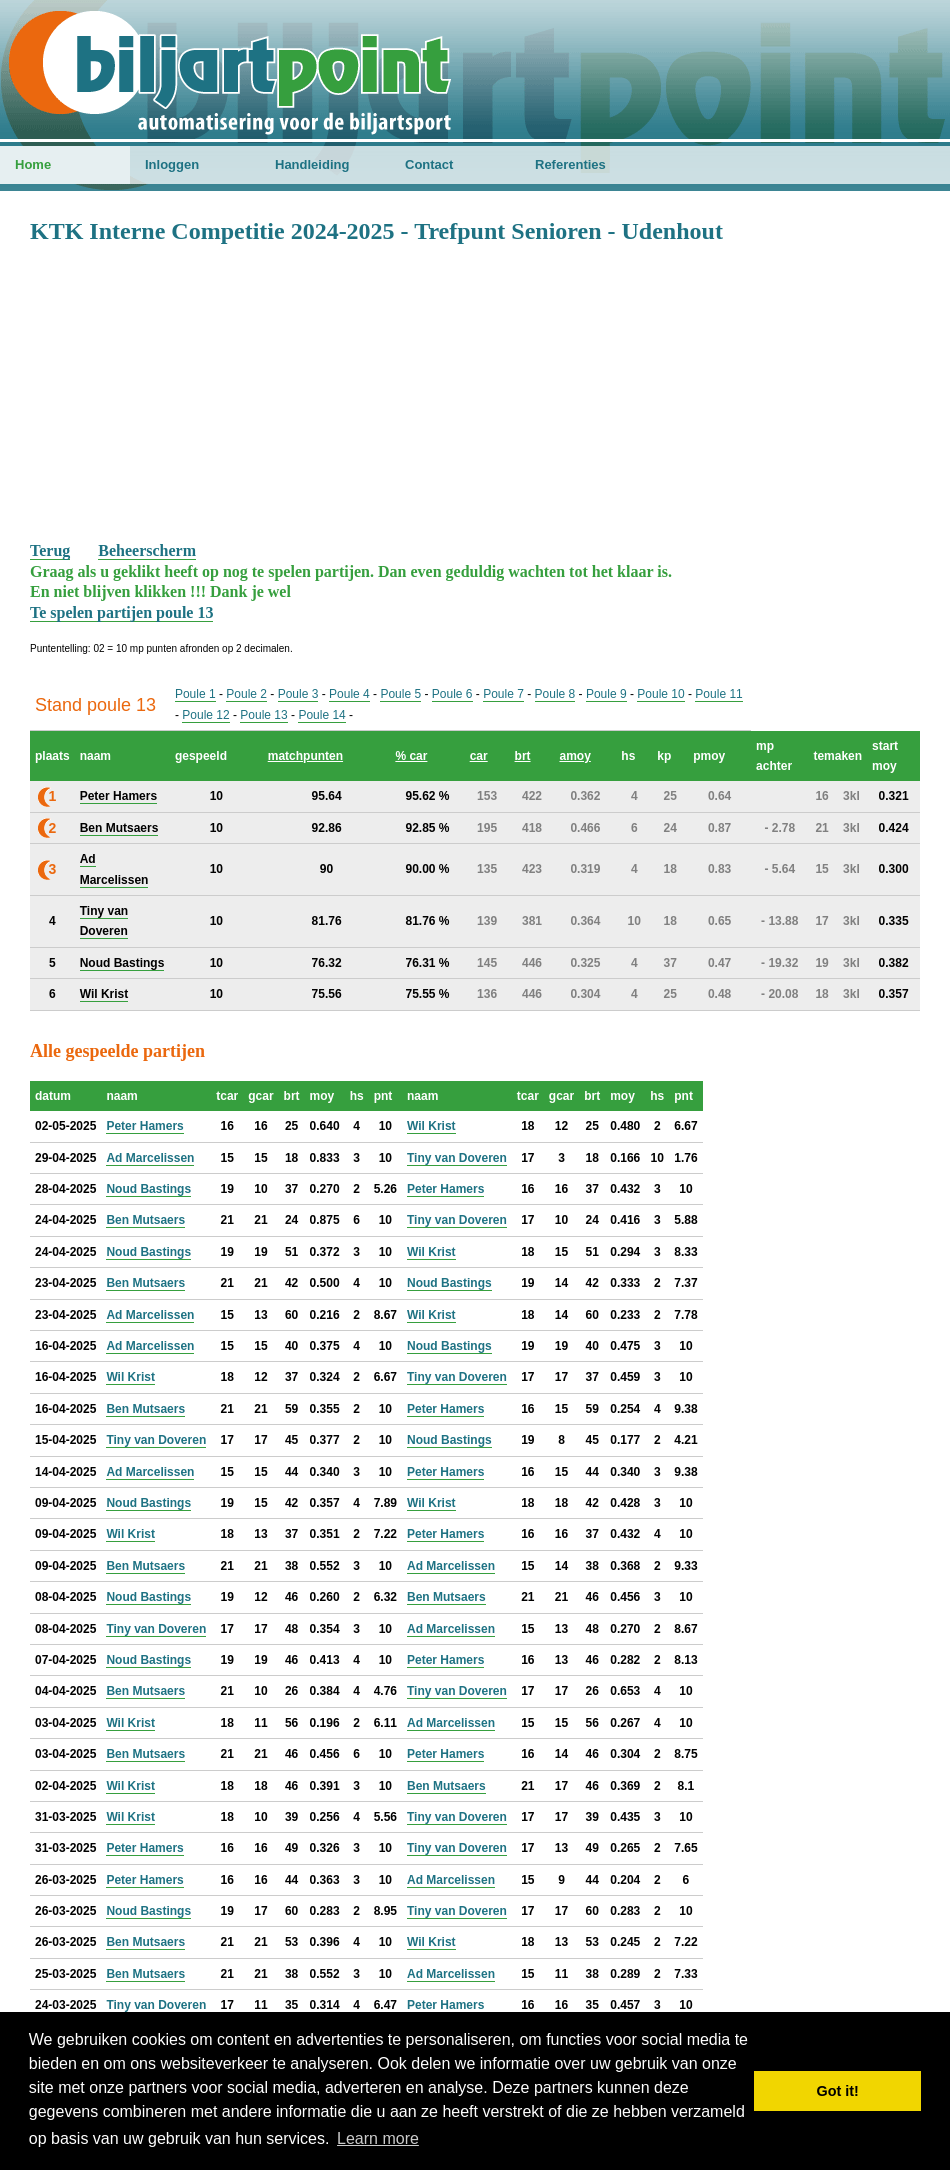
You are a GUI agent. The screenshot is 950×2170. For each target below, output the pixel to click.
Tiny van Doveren (457, 1158)
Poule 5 (400, 694)
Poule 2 (246, 694)
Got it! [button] (838, 2091)
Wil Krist (431, 1126)
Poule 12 (205, 715)
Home (33, 164)
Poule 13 (263, 715)
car (479, 756)
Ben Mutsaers (145, 1220)
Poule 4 (349, 694)
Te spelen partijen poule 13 (121, 612)
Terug (50, 550)
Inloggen (172, 164)
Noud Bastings (148, 1189)
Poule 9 (606, 694)
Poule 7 (503, 694)
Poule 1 (195, 694)
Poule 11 (718, 694)
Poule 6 (452, 694)
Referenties (570, 164)
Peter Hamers (144, 1126)
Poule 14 (321, 715)
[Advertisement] (475, 391)
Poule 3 (298, 694)
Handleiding (312, 164)
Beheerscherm (147, 550)
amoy (574, 756)
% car (411, 756)
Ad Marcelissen (150, 1158)
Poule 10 (660, 694)
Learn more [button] (378, 2138)
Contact (429, 164)
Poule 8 (555, 694)
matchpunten (305, 756)
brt (523, 756)
